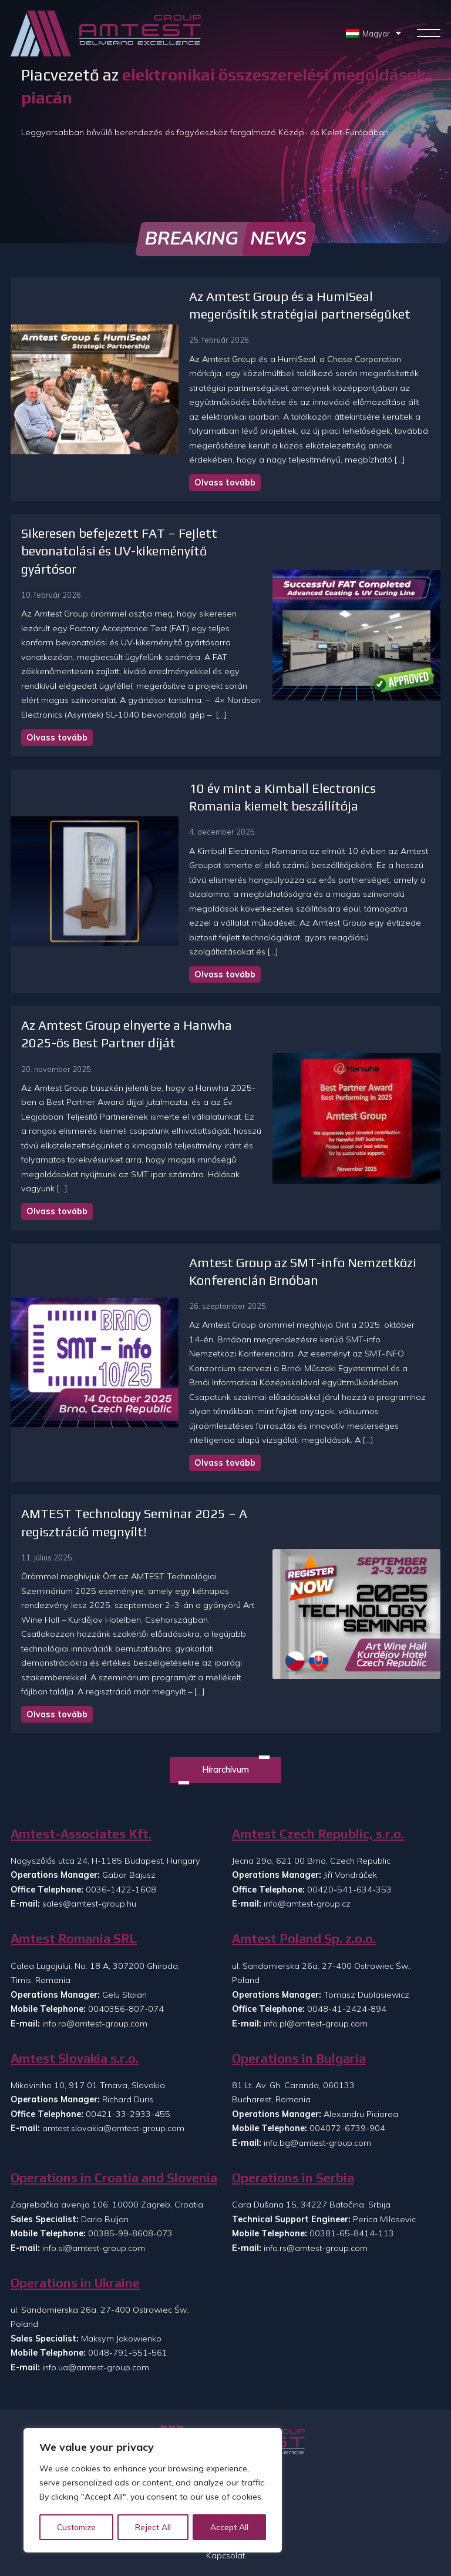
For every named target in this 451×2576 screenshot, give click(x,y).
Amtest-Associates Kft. (81, 1730)
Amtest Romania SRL (74, 1834)
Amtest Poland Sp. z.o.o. (304, 1834)
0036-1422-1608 (121, 1785)
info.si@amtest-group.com (93, 2144)
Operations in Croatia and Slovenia (114, 2073)
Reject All (154, 2527)
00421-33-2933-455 (128, 2010)
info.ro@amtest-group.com (94, 1919)
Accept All (230, 2527)
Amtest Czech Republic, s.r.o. (318, 1730)
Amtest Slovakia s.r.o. (75, 1954)
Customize (76, 2527)
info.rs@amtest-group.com (316, 2144)
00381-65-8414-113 (351, 2129)
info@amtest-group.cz (307, 1799)
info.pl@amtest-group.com (316, 1919)
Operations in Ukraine (75, 2179)
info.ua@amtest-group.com (95, 2263)
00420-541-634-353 (349, 1785)
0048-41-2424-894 (346, 1905)
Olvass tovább (186, 468)
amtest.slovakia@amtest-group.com (113, 2024)
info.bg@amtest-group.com (317, 2039)
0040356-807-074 (126, 1905)
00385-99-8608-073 (130, 2129)
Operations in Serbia (293, 2073)
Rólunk (225, 2412)
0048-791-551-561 (127, 2248)
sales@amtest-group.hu (89, 1799)
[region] (152, 2490)
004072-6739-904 (347, 2024)
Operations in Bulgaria (299, 1954)
